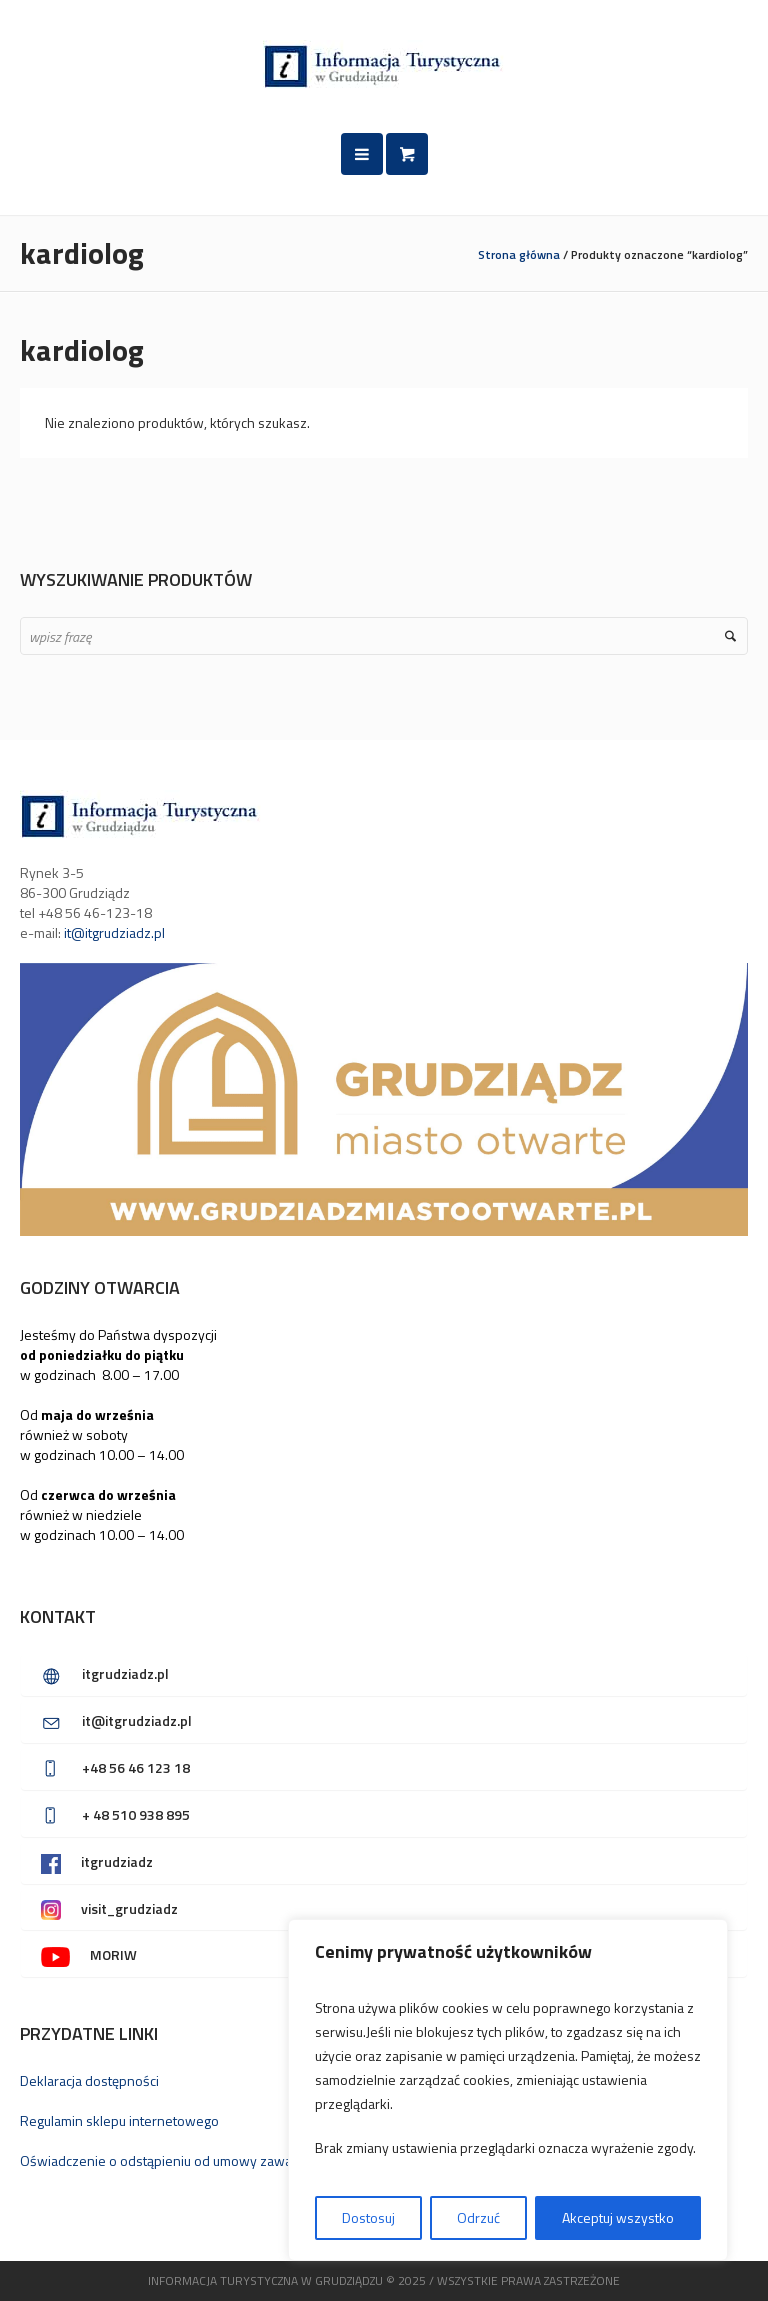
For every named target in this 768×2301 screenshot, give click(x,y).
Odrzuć (478, 2217)
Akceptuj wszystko (618, 2217)
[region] (508, 2090)
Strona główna (519, 254)
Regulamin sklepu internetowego (119, 2120)
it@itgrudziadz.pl (114, 932)
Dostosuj (368, 2217)
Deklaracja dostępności (89, 2080)
